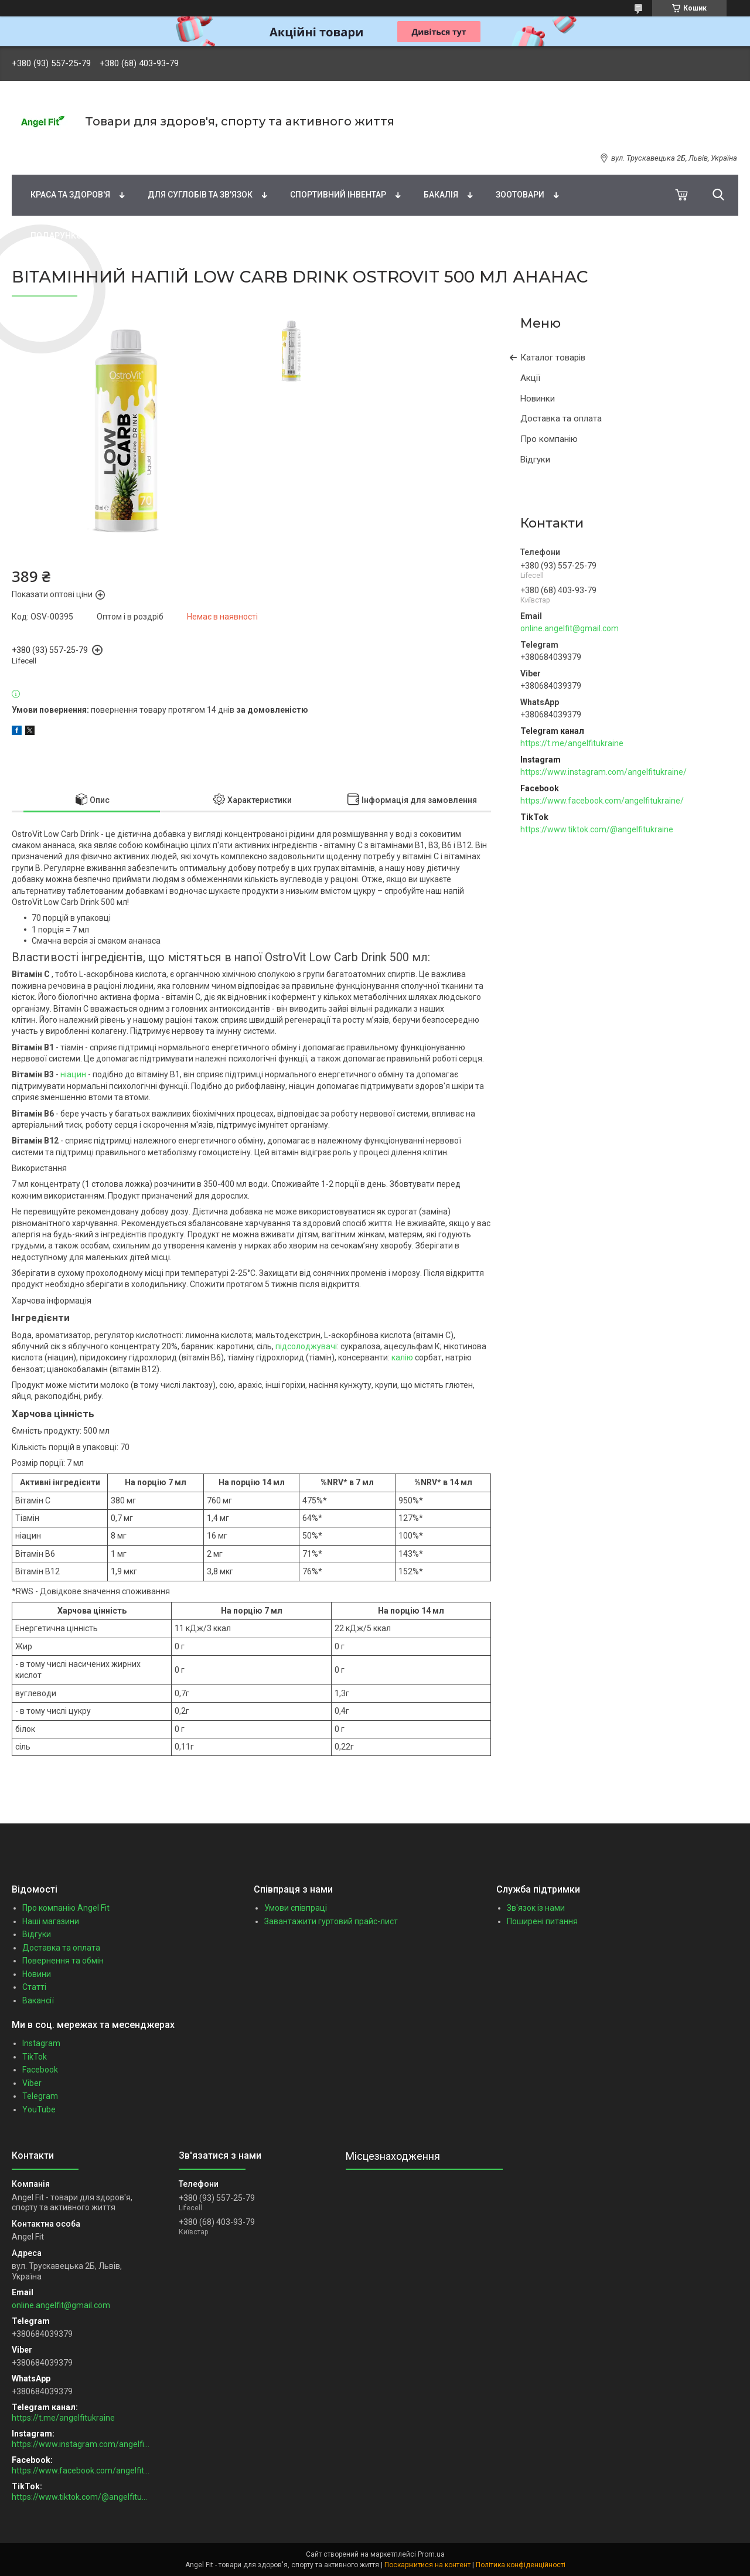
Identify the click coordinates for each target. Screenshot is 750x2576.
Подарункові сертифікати (88, 235)
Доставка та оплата (561, 418)
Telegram (40, 2096)
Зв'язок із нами (536, 1908)
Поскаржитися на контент (427, 2565)
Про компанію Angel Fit (66, 1908)
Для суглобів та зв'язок (200, 194)
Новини (36, 1974)
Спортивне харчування (511, 154)
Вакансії (38, 2000)
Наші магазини (50, 1921)
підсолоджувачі (306, 1346)
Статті (34, 1987)
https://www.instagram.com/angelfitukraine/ (603, 772)
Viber (32, 2083)
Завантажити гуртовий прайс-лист (331, 1921)
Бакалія (441, 194)
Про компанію (549, 439)
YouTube (39, 2109)
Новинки (537, 398)
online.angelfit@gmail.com (569, 628)
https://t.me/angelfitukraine (571, 743)
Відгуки (535, 459)
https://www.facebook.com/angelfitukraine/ (602, 800)
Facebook (40, 2069)
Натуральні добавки (375, 154)
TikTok (34, 2056)
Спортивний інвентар (338, 194)
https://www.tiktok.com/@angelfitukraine (596, 829)
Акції (530, 378)
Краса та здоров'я (70, 194)
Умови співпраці (295, 1908)
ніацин (73, 1074)
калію (402, 1357)
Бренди (40, 154)
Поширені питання (542, 1921)
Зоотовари (520, 194)
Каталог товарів (552, 357)
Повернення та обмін (63, 1960)
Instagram (41, 2043)
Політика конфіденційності (520, 2565)
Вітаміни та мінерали (141, 154)
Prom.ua (431, 2554)
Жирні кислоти (258, 154)
